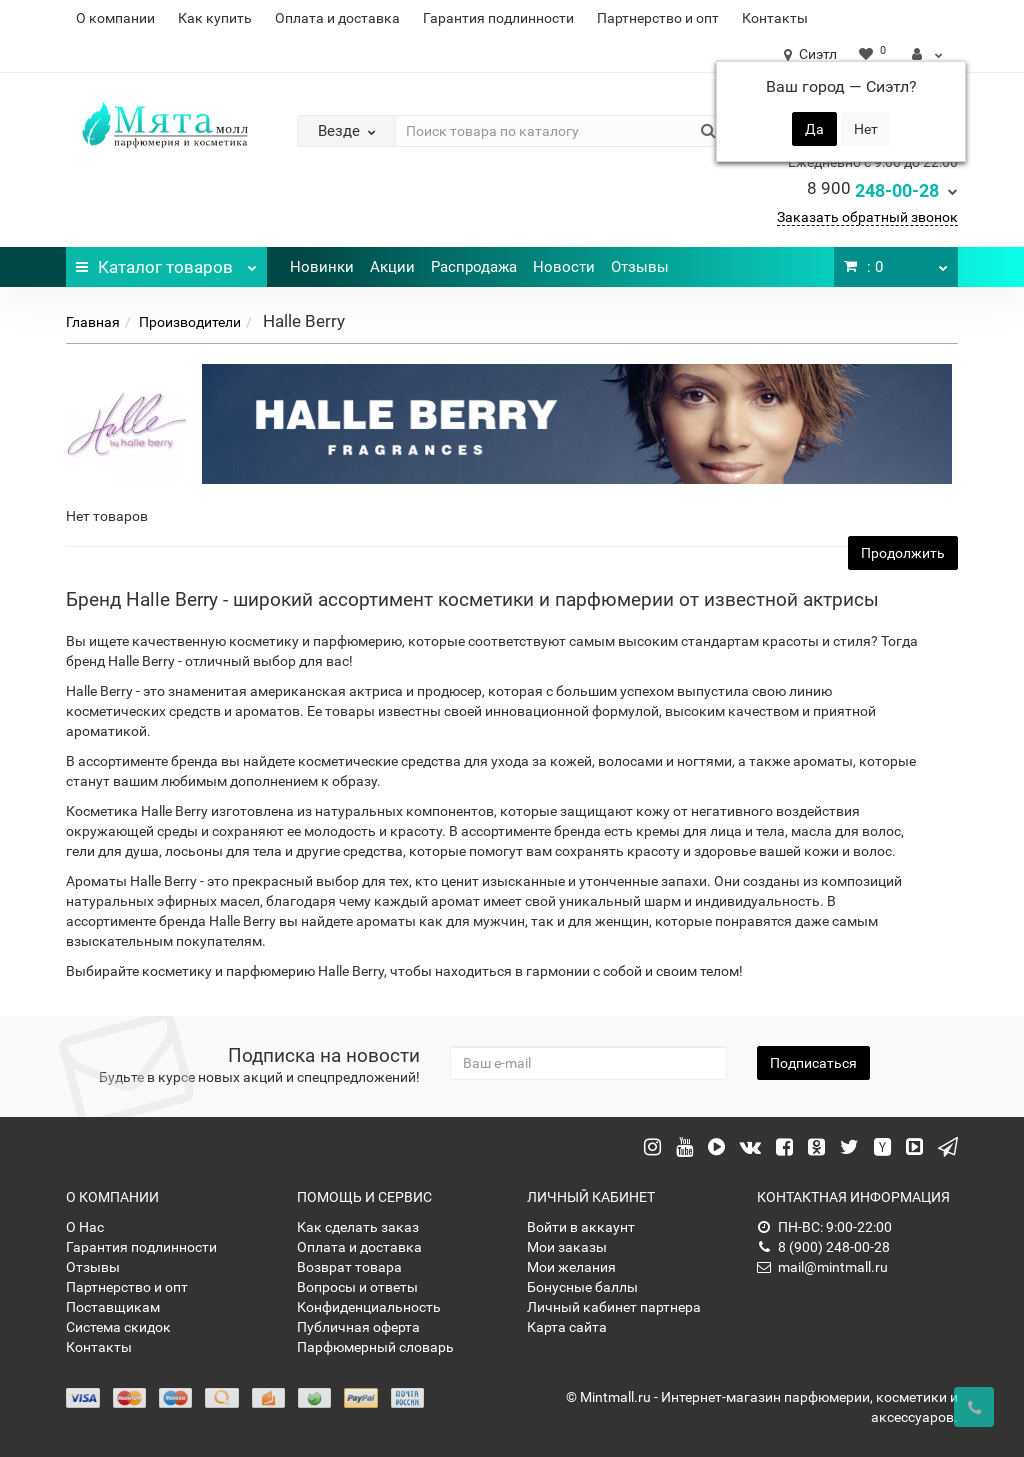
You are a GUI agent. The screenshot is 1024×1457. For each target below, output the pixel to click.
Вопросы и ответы (357, 1287)
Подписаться (813, 1063)
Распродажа (474, 267)
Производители (190, 322)
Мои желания (571, 1267)
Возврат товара (349, 1267)
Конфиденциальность (369, 1307)
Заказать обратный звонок (867, 217)
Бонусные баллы (582, 1287)
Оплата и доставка (337, 18)
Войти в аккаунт (581, 1227)
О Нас (85, 1227)
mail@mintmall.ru (822, 1267)
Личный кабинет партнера (614, 1307)
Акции (392, 267)
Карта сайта (567, 1327)
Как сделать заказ (358, 1227)
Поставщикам (113, 1307)
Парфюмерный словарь (375, 1347)
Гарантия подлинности (498, 18)
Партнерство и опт (658, 18)
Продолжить (903, 553)
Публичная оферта (358, 1327)
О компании (115, 18)
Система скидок (118, 1327)
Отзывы (640, 267)
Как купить (215, 18)
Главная (93, 322)
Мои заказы (567, 1247)
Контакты (775, 18)
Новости (564, 267)
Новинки (322, 267)
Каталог (166, 262)
